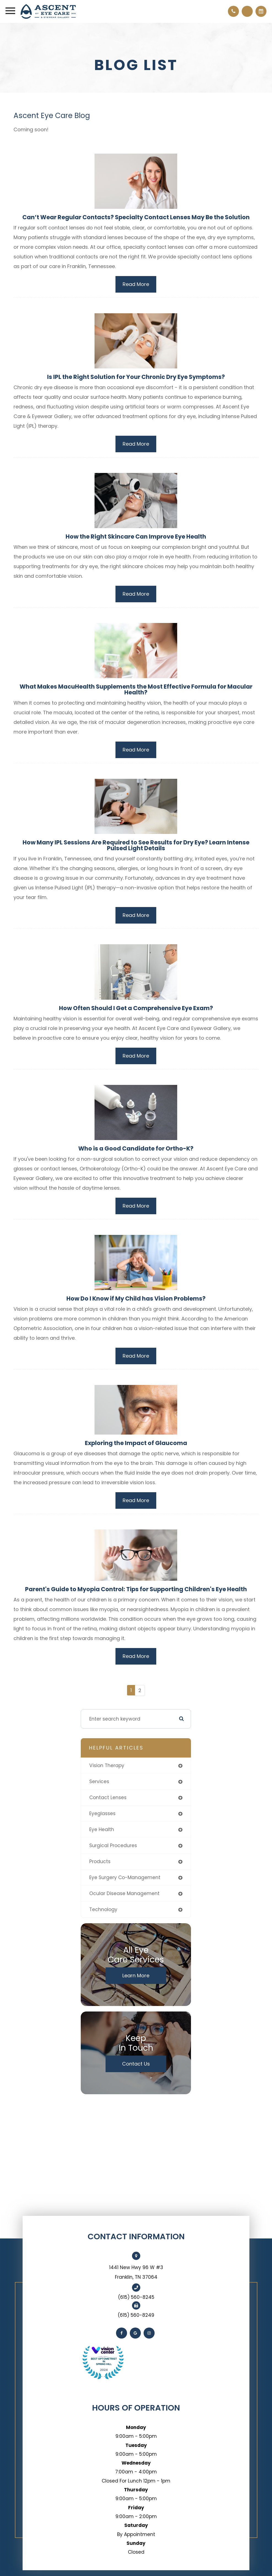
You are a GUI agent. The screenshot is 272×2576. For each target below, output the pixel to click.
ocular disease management (124, 1893)
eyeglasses (102, 1813)
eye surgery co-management (124, 1877)
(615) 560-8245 (136, 2297)
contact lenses (107, 1797)
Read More (136, 284)
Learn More (135, 1975)
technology (103, 1909)
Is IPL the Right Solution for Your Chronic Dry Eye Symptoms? (136, 377)
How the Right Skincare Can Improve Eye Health (136, 537)
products (100, 1861)
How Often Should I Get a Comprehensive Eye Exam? (136, 1008)
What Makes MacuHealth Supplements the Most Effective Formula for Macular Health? (136, 689)
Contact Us (136, 2063)
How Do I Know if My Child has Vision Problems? (136, 1298)
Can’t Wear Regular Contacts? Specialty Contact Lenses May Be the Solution (136, 217)
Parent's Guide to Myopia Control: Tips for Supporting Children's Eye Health (136, 1589)
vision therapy (106, 1765)
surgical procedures (113, 1845)
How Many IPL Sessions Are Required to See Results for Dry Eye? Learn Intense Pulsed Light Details (136, 845)
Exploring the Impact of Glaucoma (136, 1443)
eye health (101, 1829)
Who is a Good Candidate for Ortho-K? (135, 1148)
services (99, 1781)
